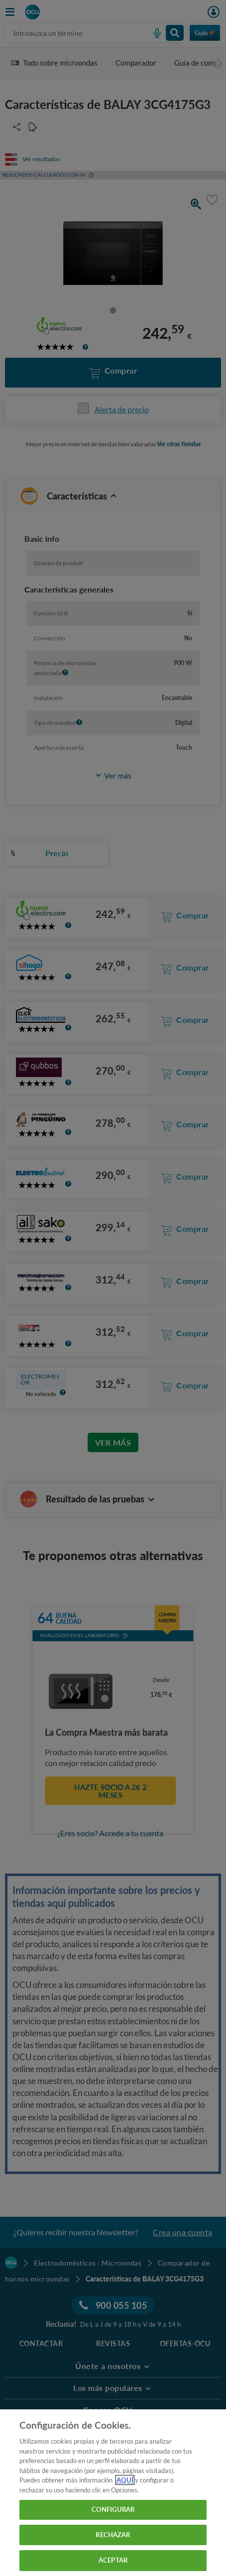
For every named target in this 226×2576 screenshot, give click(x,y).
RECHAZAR (113, 2535)
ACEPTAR (113, 2560)
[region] (113, 2492)
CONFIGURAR (113, 2509)
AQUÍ (124, 2480)
